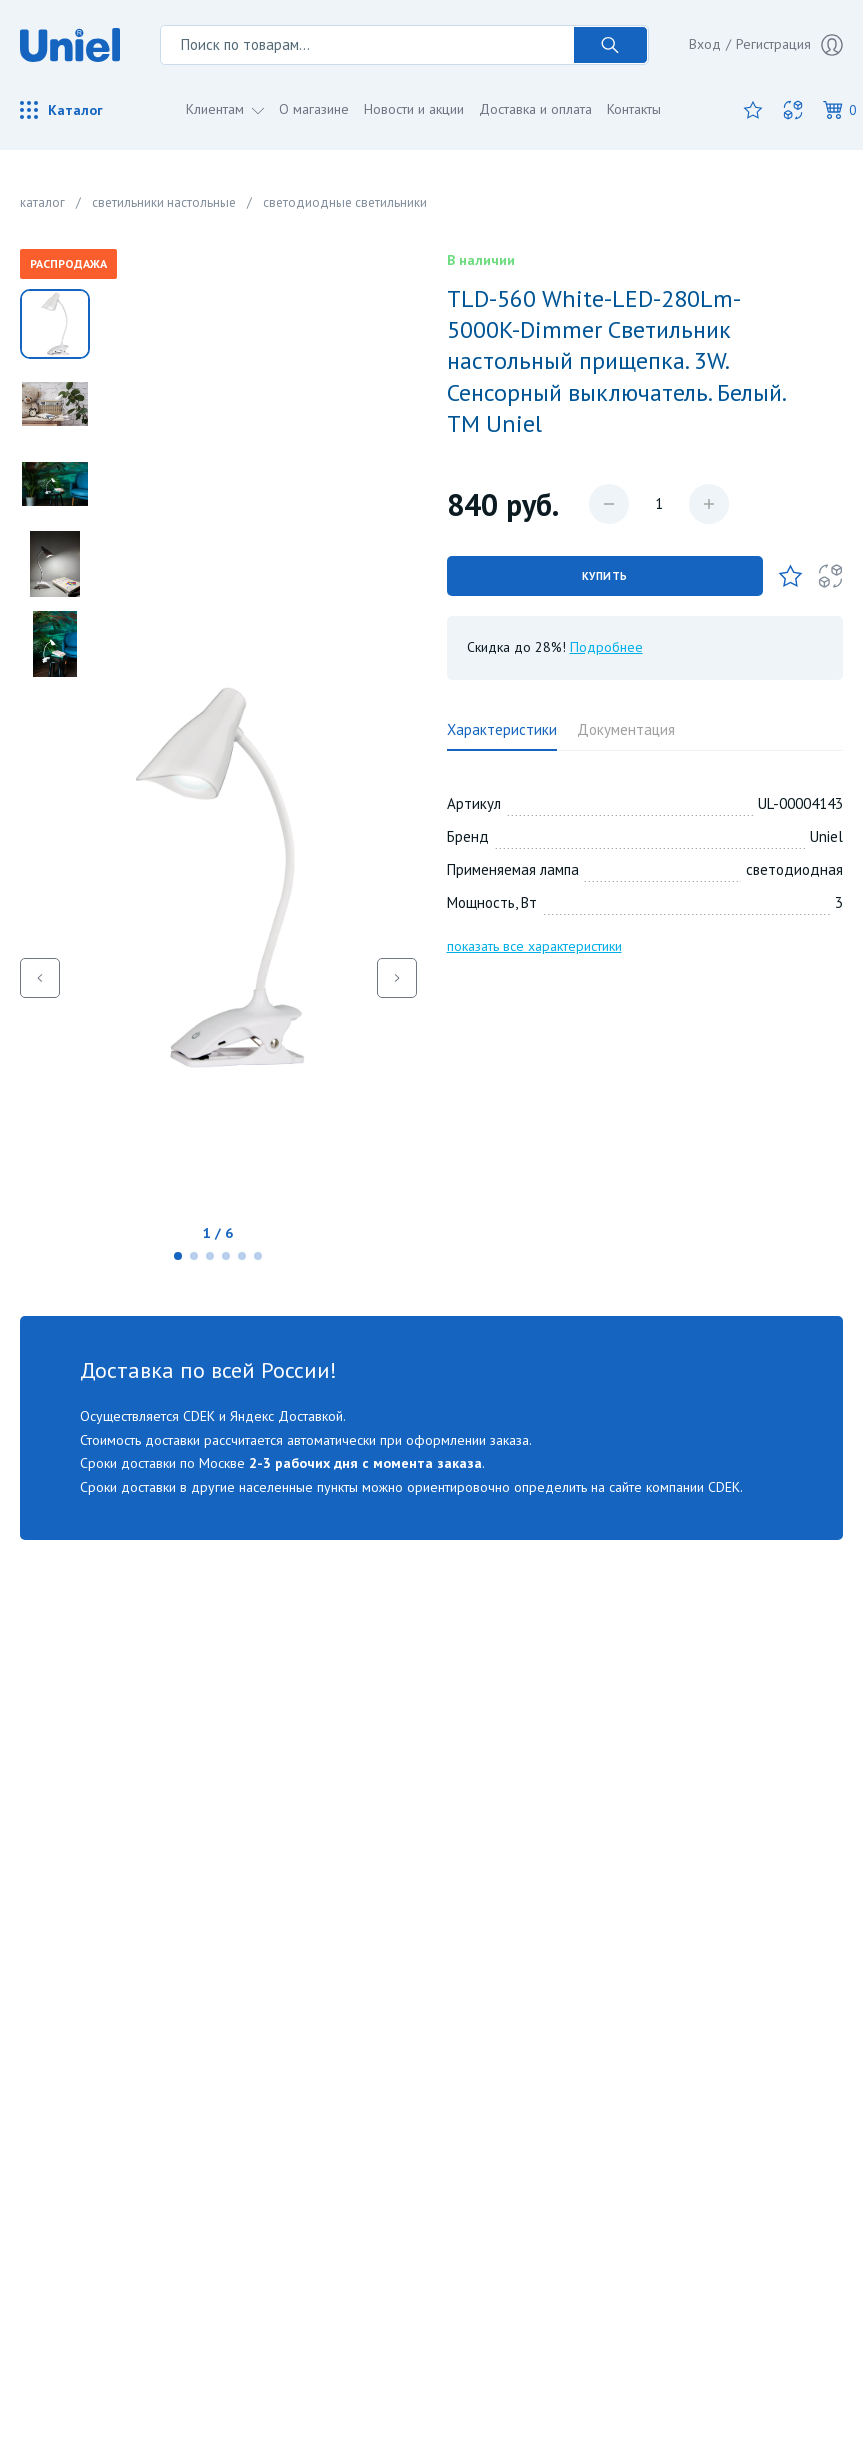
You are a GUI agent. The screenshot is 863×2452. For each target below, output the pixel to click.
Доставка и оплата (535, 109)
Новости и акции (414, 109)
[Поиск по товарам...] (367, 45)
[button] (178, 1256)
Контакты (634, 109)
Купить (605, 576)
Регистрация (789, 45)
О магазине (314, 109)
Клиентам (217, 109)
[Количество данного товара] (659, 504)
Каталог (61, 110)
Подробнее (606, 647)
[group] (218, 977)
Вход (705, 44)
